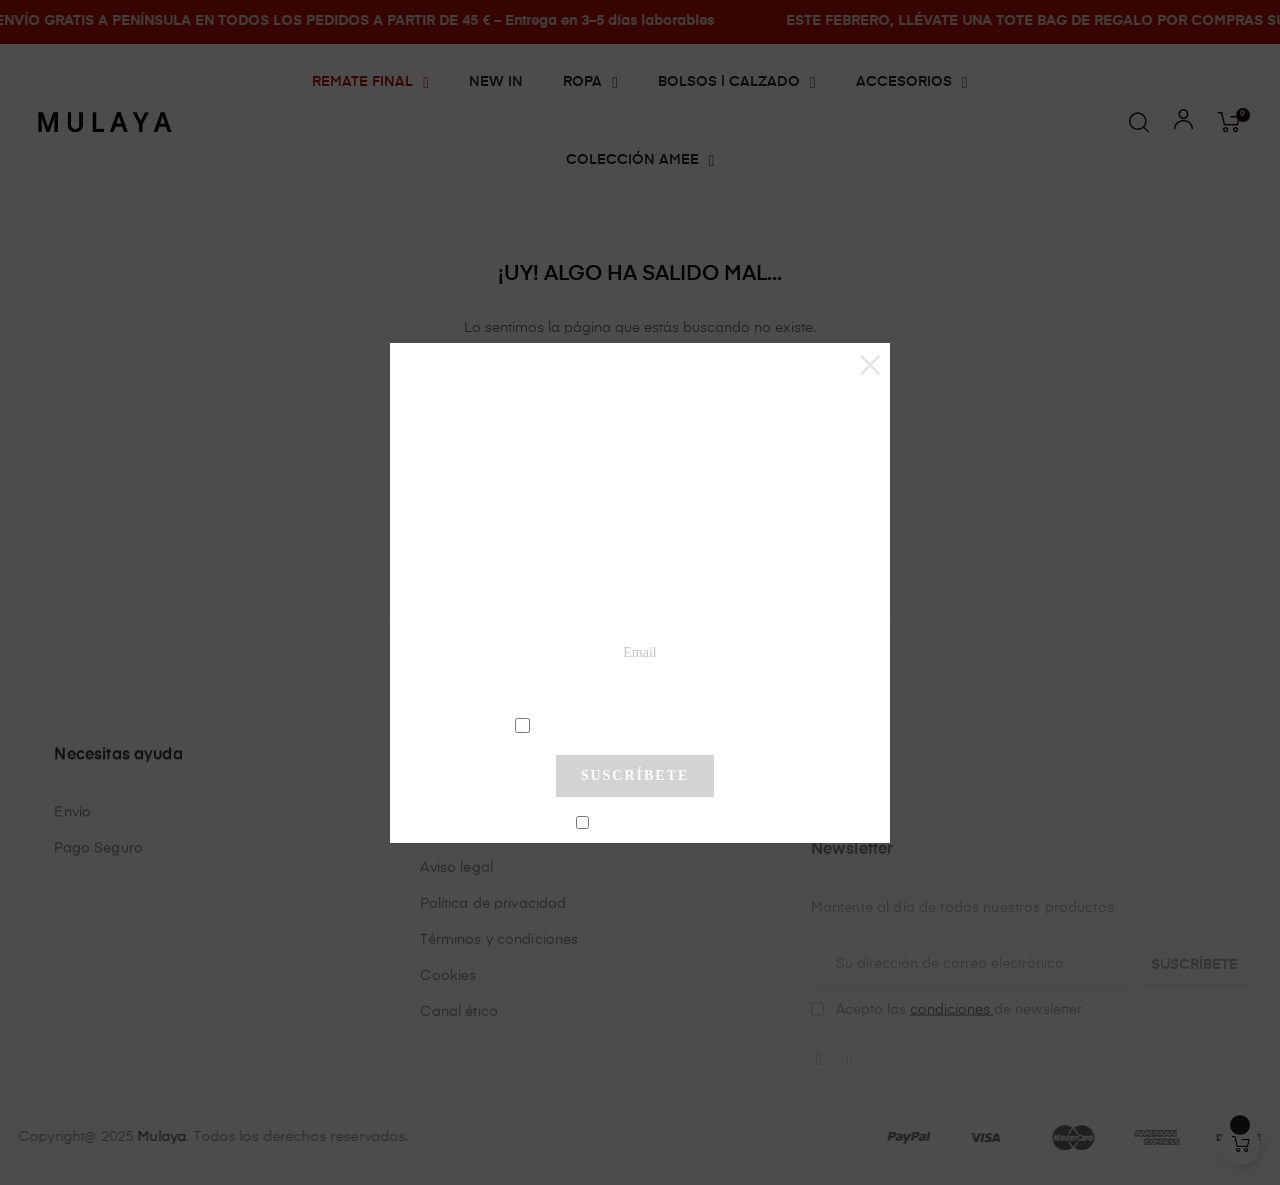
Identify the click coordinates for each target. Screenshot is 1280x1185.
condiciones (637, 724)
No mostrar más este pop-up (643, 824)
